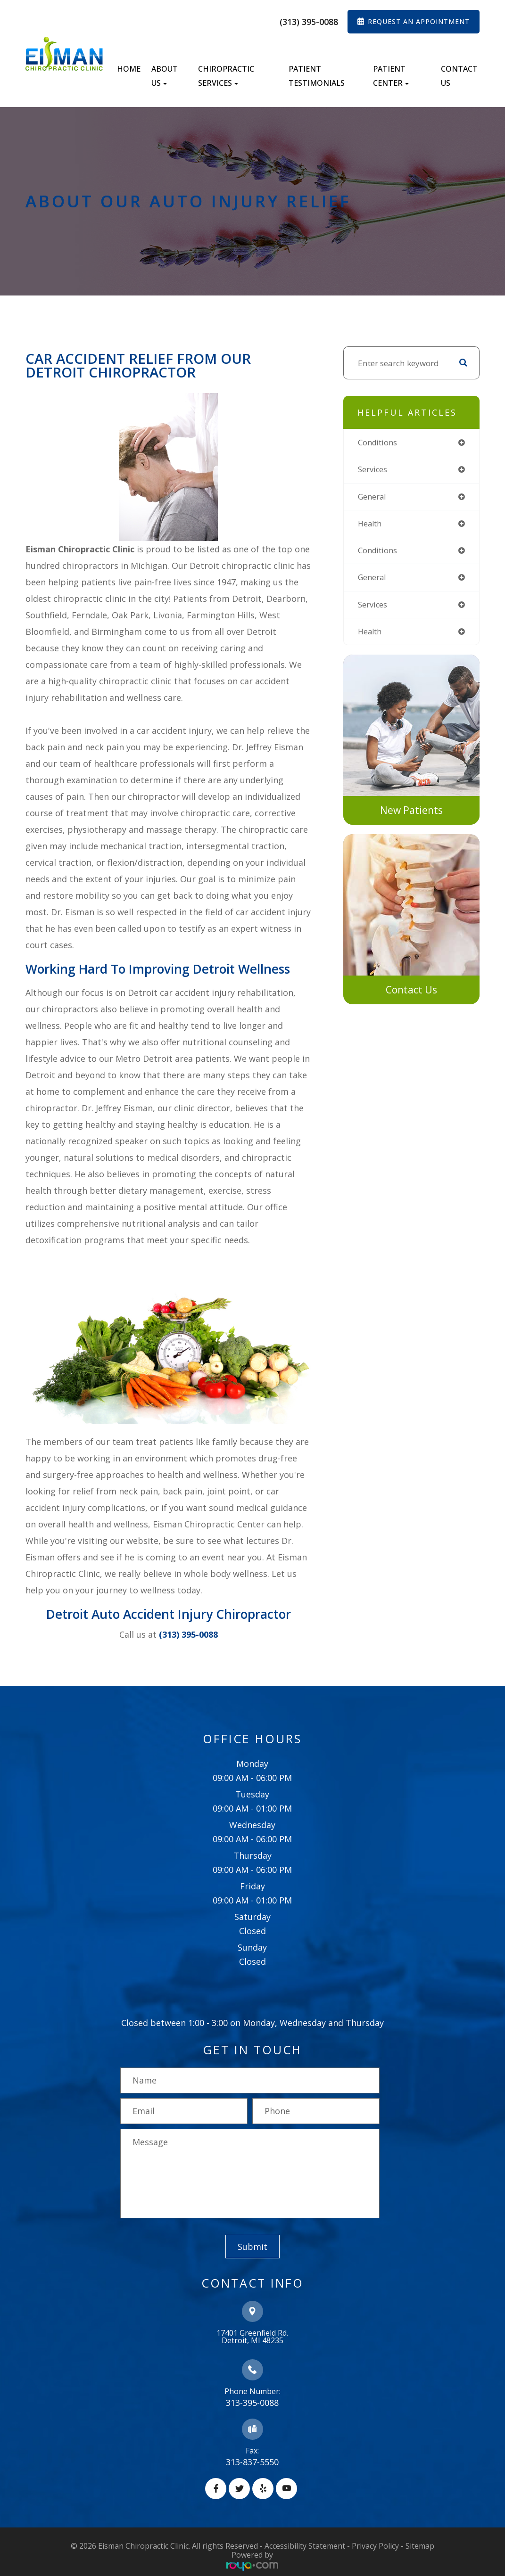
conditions (379, 442)
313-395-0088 (252, 2402)
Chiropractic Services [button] (226, 76)
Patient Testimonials (317, 76)
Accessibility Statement (305, 2546)
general (373, 497)
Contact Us (459, 76)
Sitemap (420, 2546)
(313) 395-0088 (309, 21)
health (371, 525)
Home (129, 69)
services (373, 470)
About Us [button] (164, 76)
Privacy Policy (375, 2546)
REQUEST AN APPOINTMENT (419, 21)
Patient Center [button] (391, 76)
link (350, 663)
